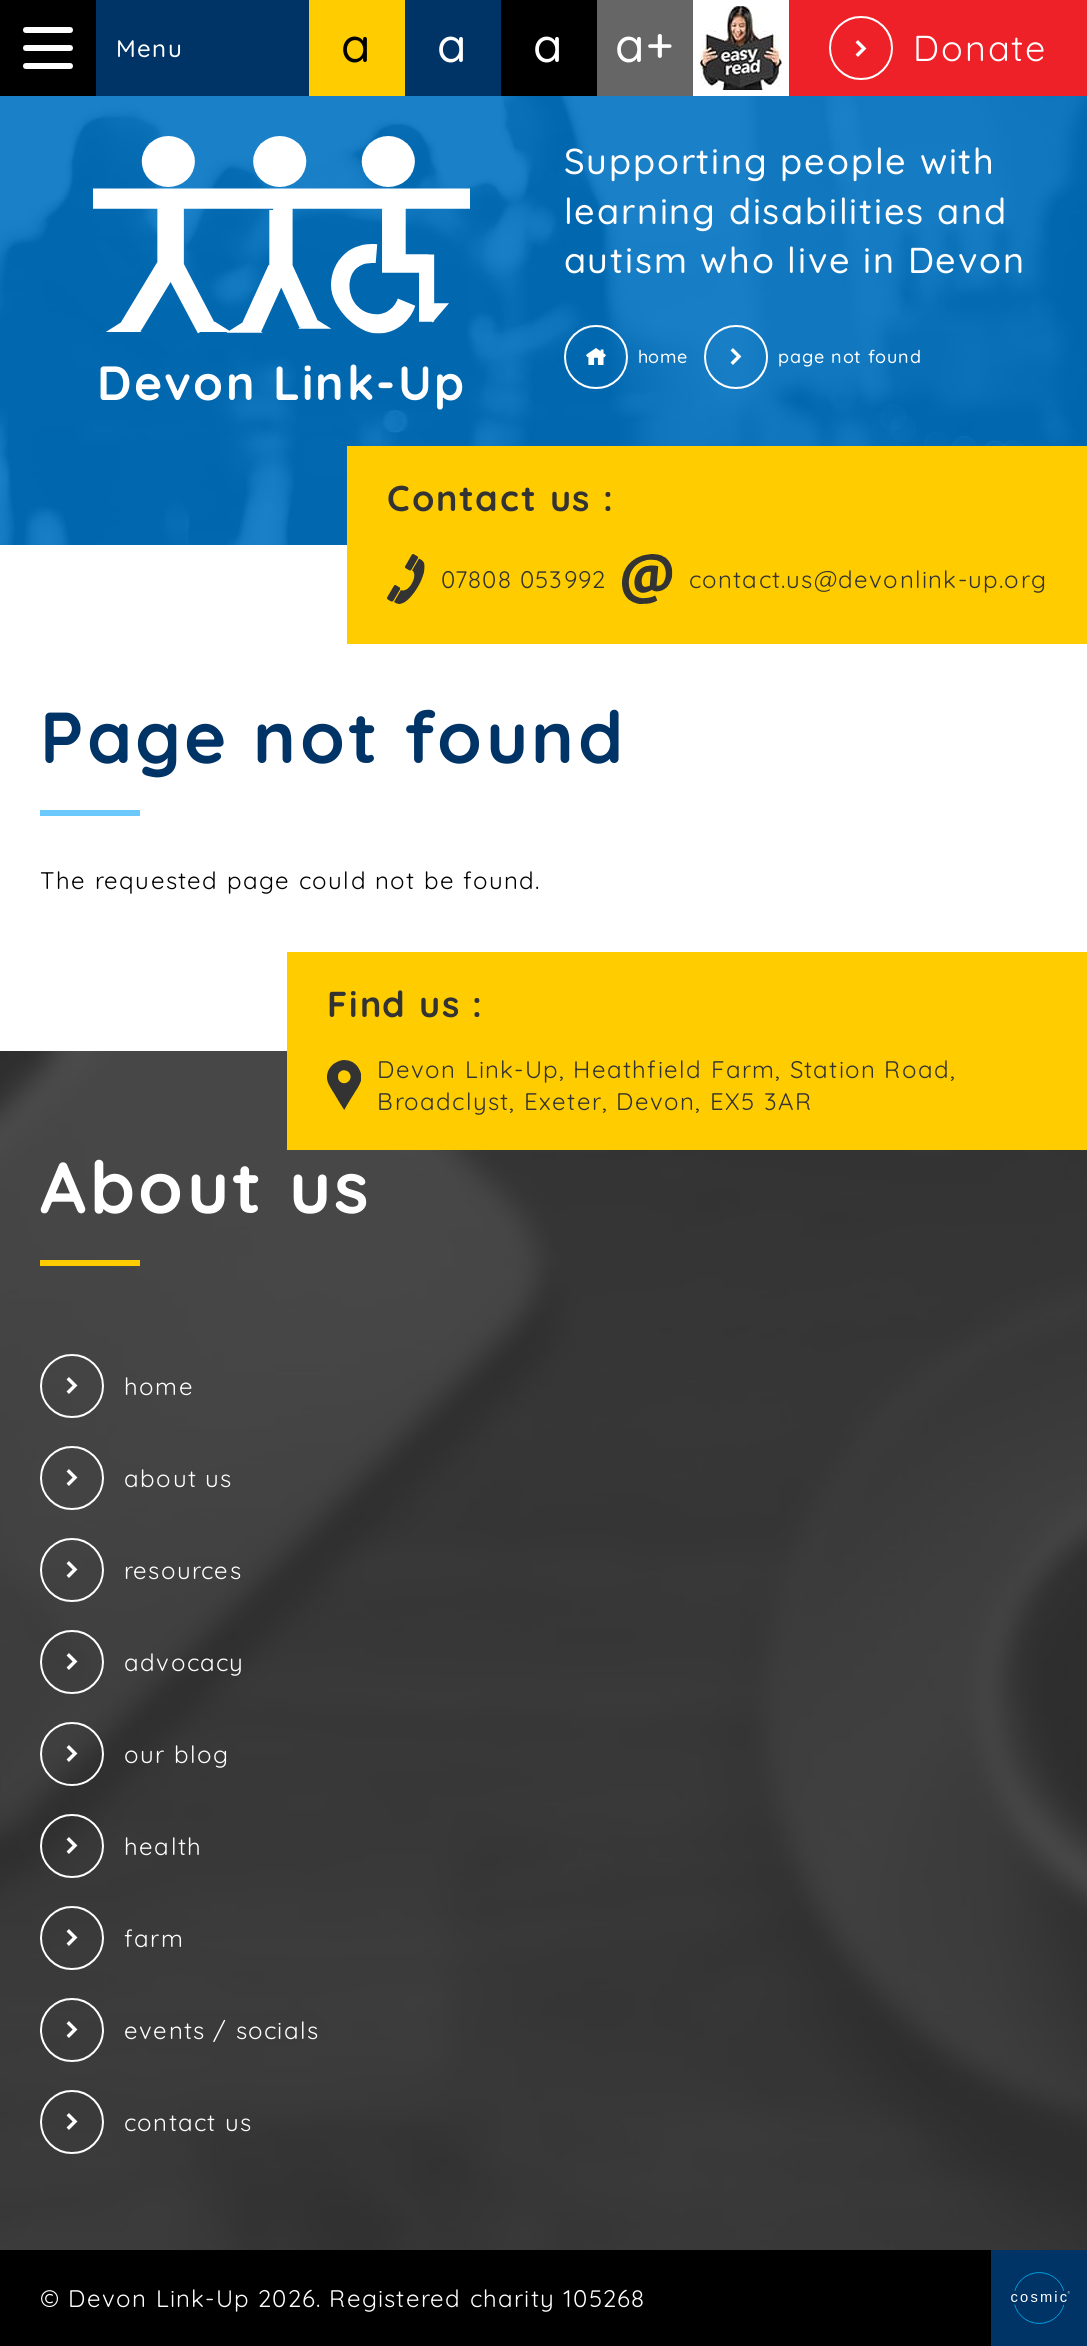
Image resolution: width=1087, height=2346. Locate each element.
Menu (91, 48)
